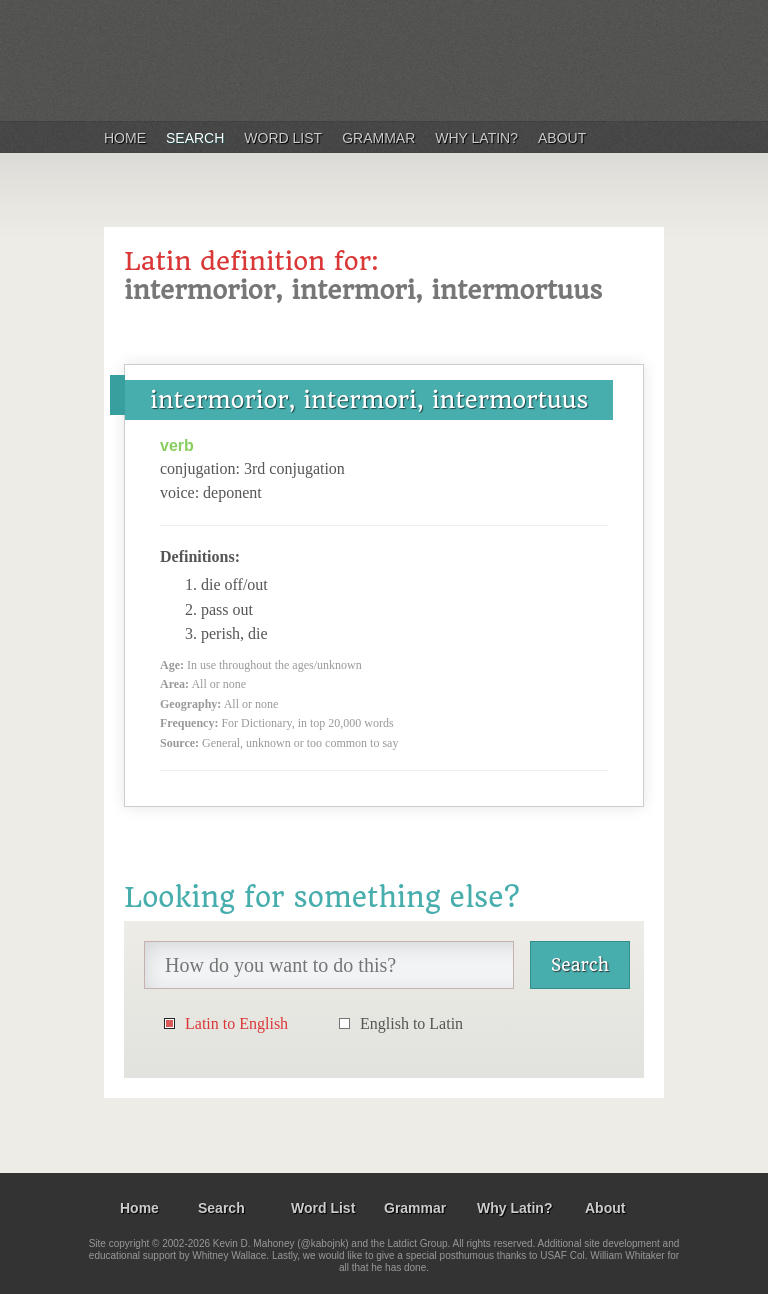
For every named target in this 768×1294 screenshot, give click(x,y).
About (562, 138)
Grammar (378, 138)
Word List (283, 138)
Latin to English (236, 1023)
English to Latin (411, 1023)
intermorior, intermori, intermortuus (369, 400)
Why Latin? (476, 138)
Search (195, 138)
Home (125, 138)
